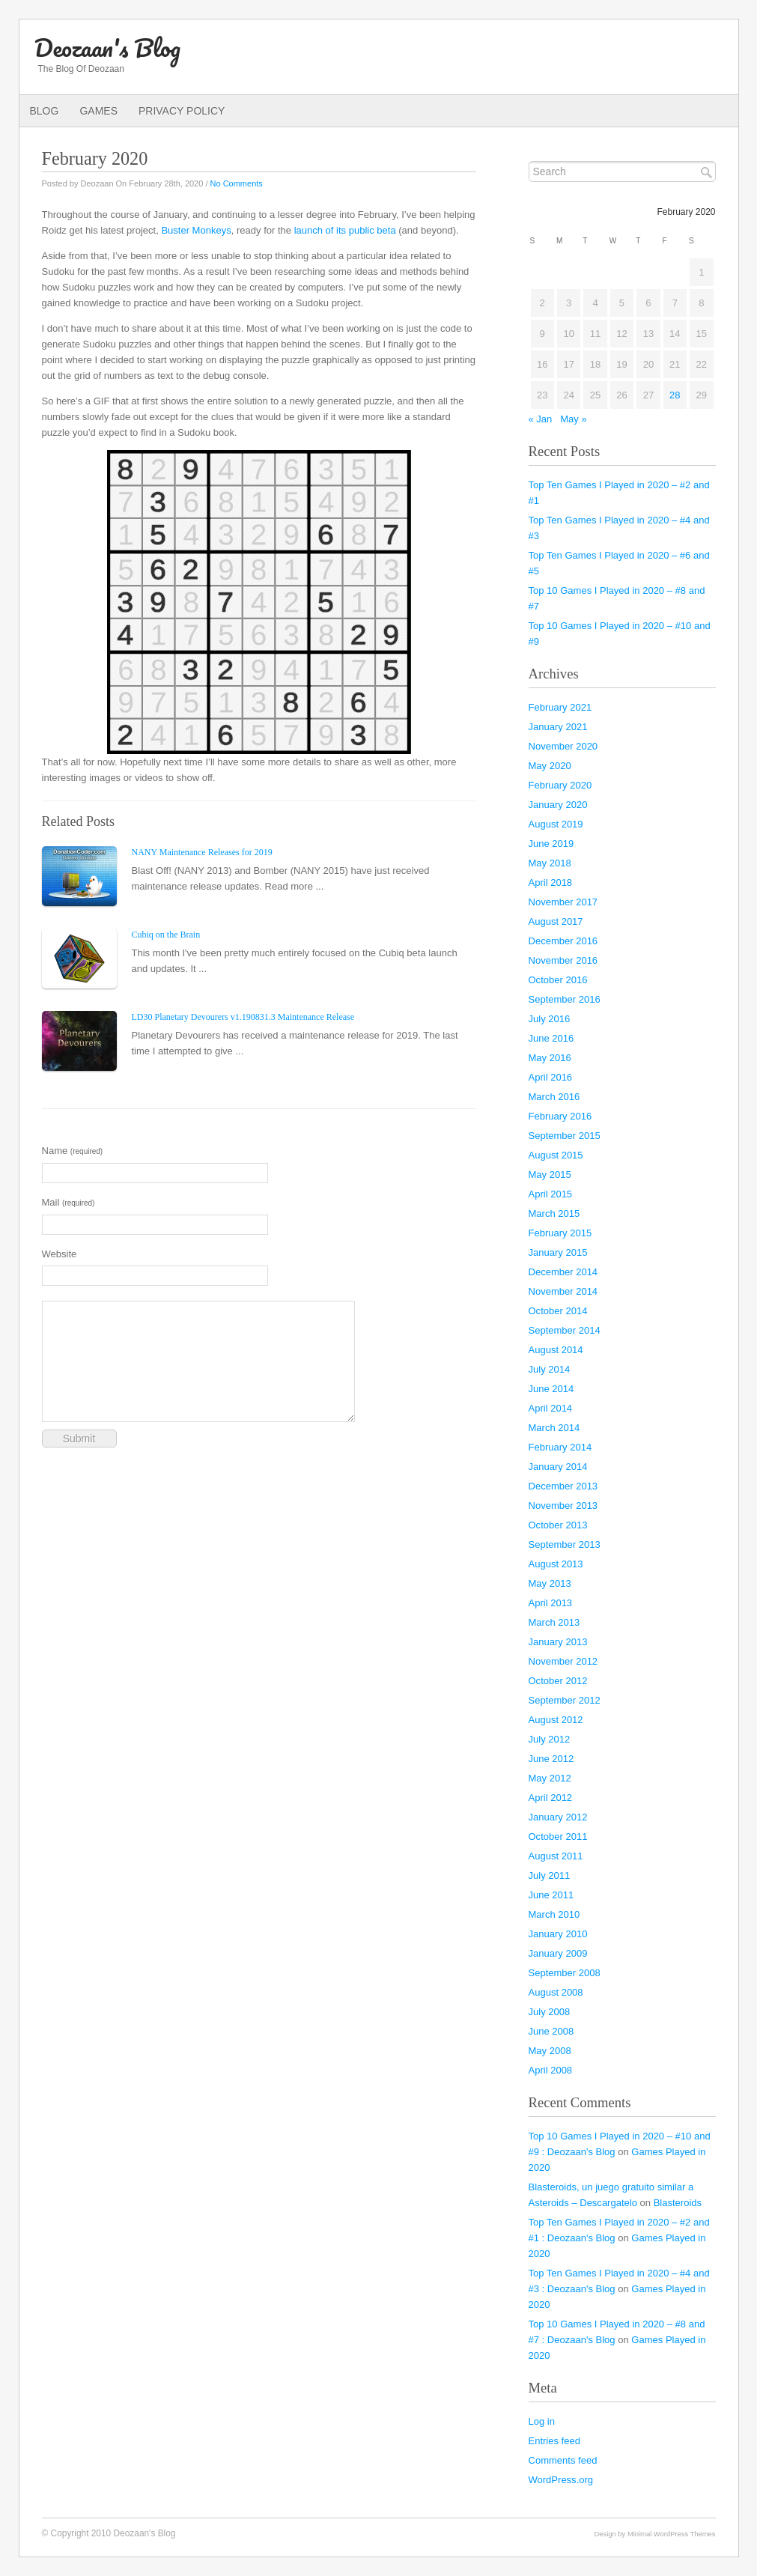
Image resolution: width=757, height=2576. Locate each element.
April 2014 (551, 1408)
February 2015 (560, 1233)
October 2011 (558, 1836)
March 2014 (554, 1427)
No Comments (236, 183)
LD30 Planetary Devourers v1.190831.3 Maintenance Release (243, 1017)
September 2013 (565, 1544)
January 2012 (558, 1817)
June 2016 (551, 1038)
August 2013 (556, 1564)
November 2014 (563, 1291)
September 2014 (565, 1330)
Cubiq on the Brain (166, 934)
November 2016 (563, 960)
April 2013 (551, 1603)
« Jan (541, 419)
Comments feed (563, 2460)
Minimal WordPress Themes (671, 2534)
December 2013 (563, 1486)
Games (98, 111)
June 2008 (551, 2031)
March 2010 (554, 1914)
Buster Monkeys (196, 230)
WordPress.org (561, 2479)
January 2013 (558, 1641)
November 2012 (563, 1661)
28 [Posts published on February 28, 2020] (674, 395)
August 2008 (556, 1992)
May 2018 (550, 863)
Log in (542, 2421)
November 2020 (563, 746)
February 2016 (560, 1116)
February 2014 (560, 1447)
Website (59, 1254)
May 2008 (550, 2050)
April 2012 (551, 1797)
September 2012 (565, 1700)
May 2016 (550, 1057)
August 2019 (556, 824)
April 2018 (551, 882)
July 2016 (550, 1018)
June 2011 (551, 1895)
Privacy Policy (182, 111)
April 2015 (551, 1194)
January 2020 (558, 804)
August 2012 (556, 1719)
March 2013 (554, 1622)
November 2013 (563, 1505)
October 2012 (558, 1680)
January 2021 (558, 726)
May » (573, 419)
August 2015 (556, 1155)
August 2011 (556, 1856)
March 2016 (554, 1096)
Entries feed (554, 2440)
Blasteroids (678, 2202)
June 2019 (551, 843)
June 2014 (551, 1388)
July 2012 (550, 1739)
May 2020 (550, 765)
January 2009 (558, 1953)
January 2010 (558, 1933)
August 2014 (556, 1349)
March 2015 (554, 1213)
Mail (68, 1202)
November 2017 (563, 902)
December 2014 (563, 1272)
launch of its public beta (345, 230)
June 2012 (551, 1758)
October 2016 (558, 979)
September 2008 (565, 1972)
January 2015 (558, 1252)
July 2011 (550, 1875)
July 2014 (550, 1369)
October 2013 (558, 1525)
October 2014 (558, 1310)
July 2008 (550, 2011)
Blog (44, 111)
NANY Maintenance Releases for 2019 (202, 852)
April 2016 (551, 1077)
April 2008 (551, 2070)
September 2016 (565, 999)
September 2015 (565, 1135)
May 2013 (550, 1583)
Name (72, 1150)
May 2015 (550, 1174)
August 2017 (556, 921)
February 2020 (560, 785)
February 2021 (560, 707)
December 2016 (563, 941)
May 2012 (550, 1778)
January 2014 (558, 1466)
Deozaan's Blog (107, 47)
